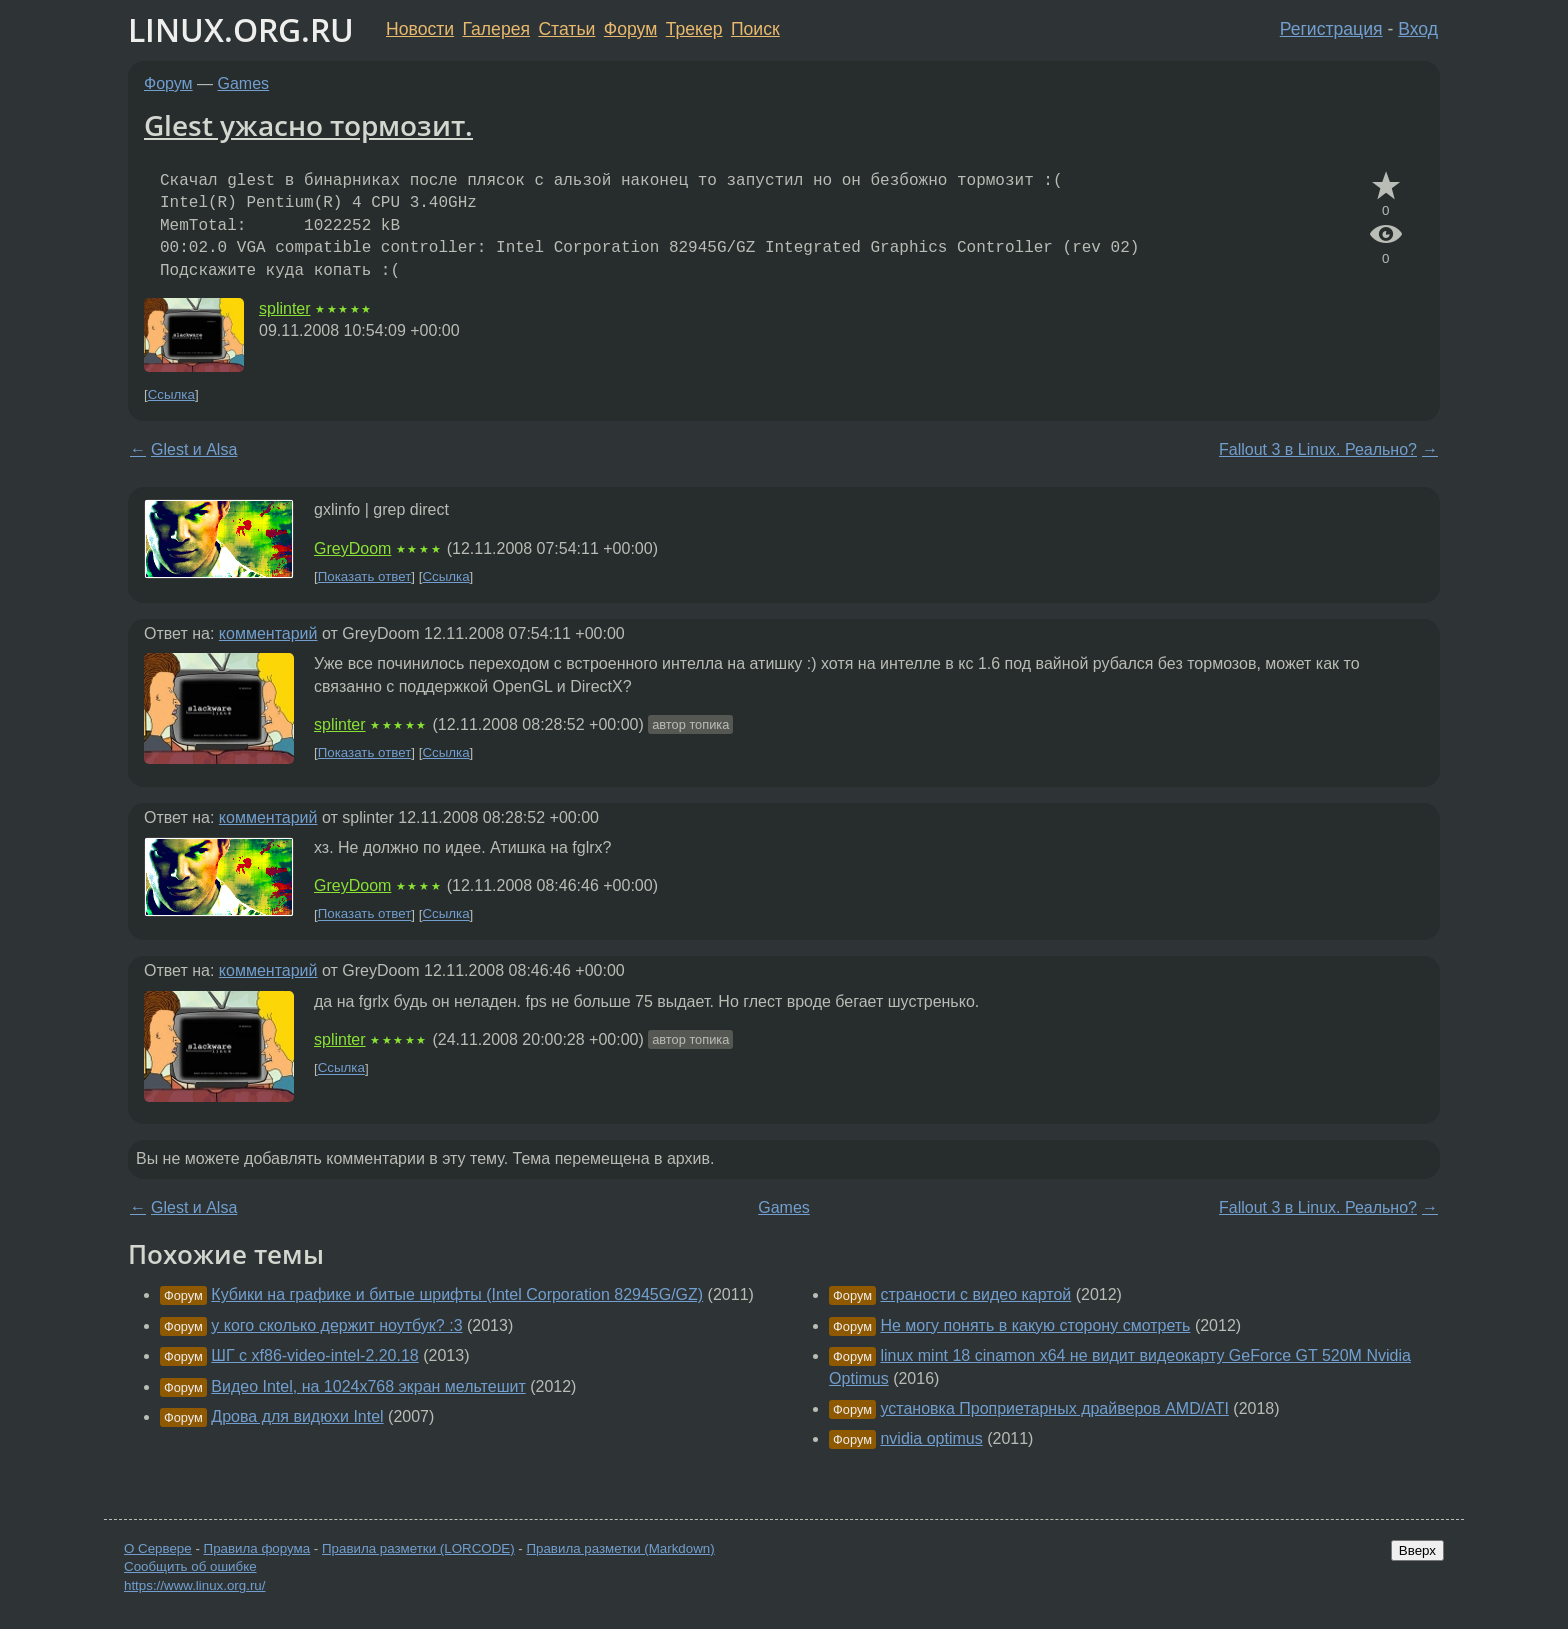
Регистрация (1331, 29)
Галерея (496, 29)
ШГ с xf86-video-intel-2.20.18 (314, 1355)
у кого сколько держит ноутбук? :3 (336, 1325)
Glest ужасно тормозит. (308, 125)
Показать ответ (365, 576)
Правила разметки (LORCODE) (418, 1548)
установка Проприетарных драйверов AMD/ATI (1054, 1408)
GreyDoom (352, 548)
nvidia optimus (931, 1438)
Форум (630, 29)
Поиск (755, 29)
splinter (285, 308)
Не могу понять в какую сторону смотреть (1035, 1325)
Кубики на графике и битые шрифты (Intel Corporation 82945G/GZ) (457, 1294)
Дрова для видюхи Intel (297, 1416)
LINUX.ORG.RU (241, 29)
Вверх (1417, 1550)
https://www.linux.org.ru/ (194, 1585)
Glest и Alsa (194, 449)
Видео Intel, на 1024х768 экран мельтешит (368, 1386)
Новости (420, 29)
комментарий (268, 633)
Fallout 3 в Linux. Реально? (1318, 449)
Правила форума (257, 1548)
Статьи (566, 29)
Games (244, 83)
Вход (1418, 29)
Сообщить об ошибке (190, 1566)
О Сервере (158, 1548)
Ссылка (171, 394)
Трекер (694, 29)
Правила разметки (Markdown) (620, 1548)
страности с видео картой (975, 1294)
